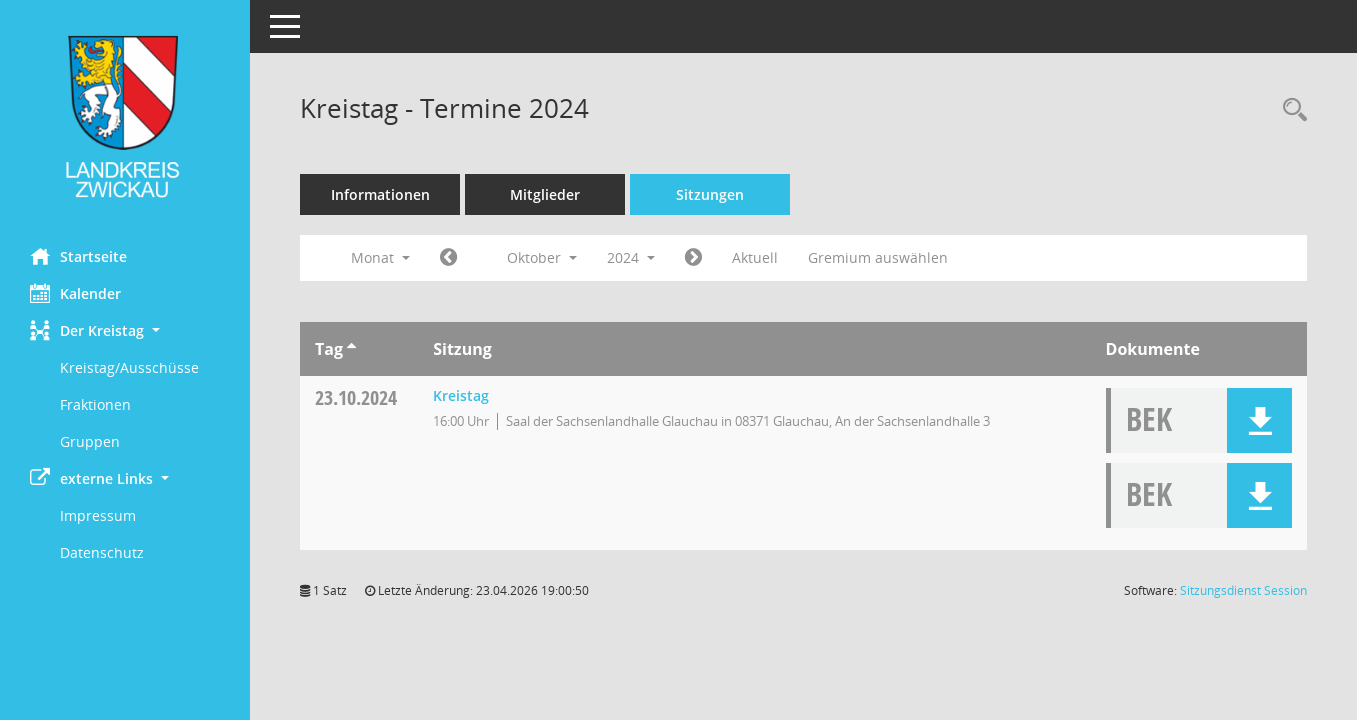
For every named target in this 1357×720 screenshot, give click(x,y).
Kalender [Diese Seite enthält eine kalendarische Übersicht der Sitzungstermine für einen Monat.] (75, 293)
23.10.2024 (356, 397)
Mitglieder (545, 194)
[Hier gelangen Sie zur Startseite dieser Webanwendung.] (125, 116)
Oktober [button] (542, 257)
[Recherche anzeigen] (1290, 110)
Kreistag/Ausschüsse (129, 367)
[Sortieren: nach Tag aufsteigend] (351, 349)
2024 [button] (631, 257)
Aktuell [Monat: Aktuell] (755, 257)
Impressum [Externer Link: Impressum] (98, 515)
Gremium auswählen (878, 257)
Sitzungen (710, 194)
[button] (125, 330)
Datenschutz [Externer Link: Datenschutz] (102, 552)
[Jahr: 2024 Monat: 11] (693, 258)
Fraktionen (95, 404)
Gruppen (90, 441)
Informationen (380, 194)
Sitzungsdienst (1243, 590)
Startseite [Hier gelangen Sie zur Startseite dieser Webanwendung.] (78, 256)
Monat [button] (380, 257)
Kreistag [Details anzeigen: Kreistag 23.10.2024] (461, 395)
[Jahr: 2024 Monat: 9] (448, 258)
